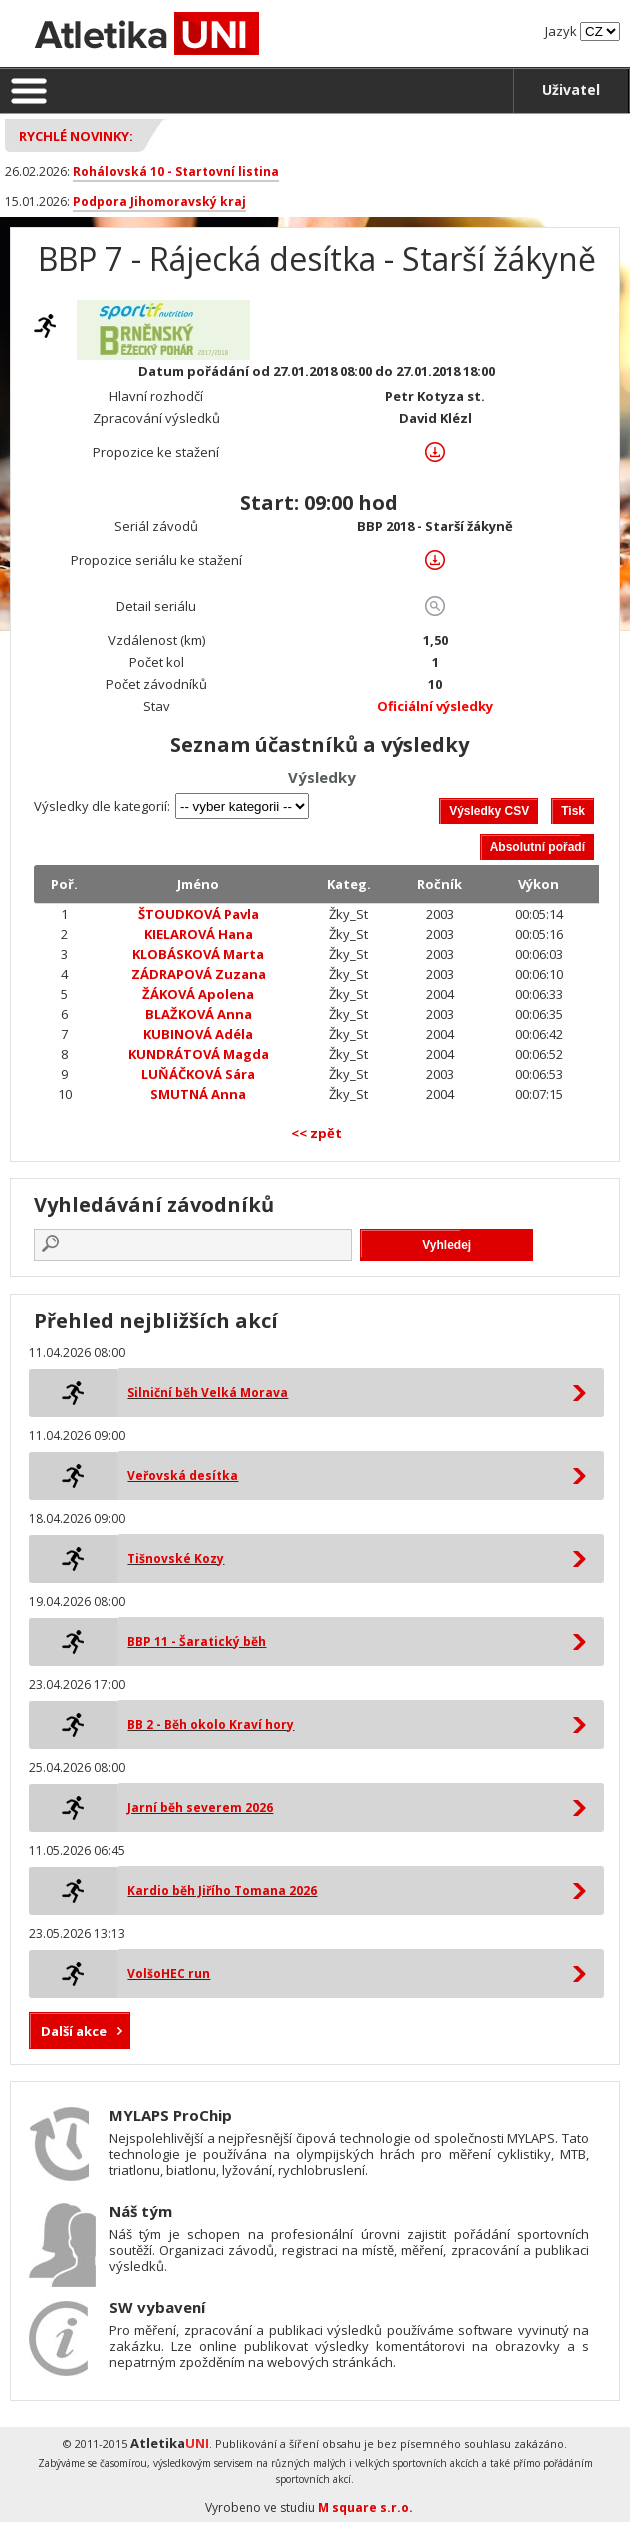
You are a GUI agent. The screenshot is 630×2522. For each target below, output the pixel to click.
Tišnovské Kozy (175, 1558)
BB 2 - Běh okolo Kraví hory (210, 1724)
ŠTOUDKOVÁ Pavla (198, 914)
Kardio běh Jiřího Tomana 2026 (222, 1890)
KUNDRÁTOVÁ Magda (198, 1054)
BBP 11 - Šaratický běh (196, 1641)
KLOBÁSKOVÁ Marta (198, 954)
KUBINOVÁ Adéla (198, 1034)
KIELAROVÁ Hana (198, 934)
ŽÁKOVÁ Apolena (198, 994)
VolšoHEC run (168, 1973)
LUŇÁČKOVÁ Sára (198, 1074)
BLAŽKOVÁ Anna (198, 1014)
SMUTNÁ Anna (198, 1094)
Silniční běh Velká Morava (207, 1392)
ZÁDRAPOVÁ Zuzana (198, 974)
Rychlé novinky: (76, 136)
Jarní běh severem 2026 (200, 1807)
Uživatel (571, 89)
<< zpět (316, 1133)
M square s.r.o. (365, 2507)
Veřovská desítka (182, 1475)
